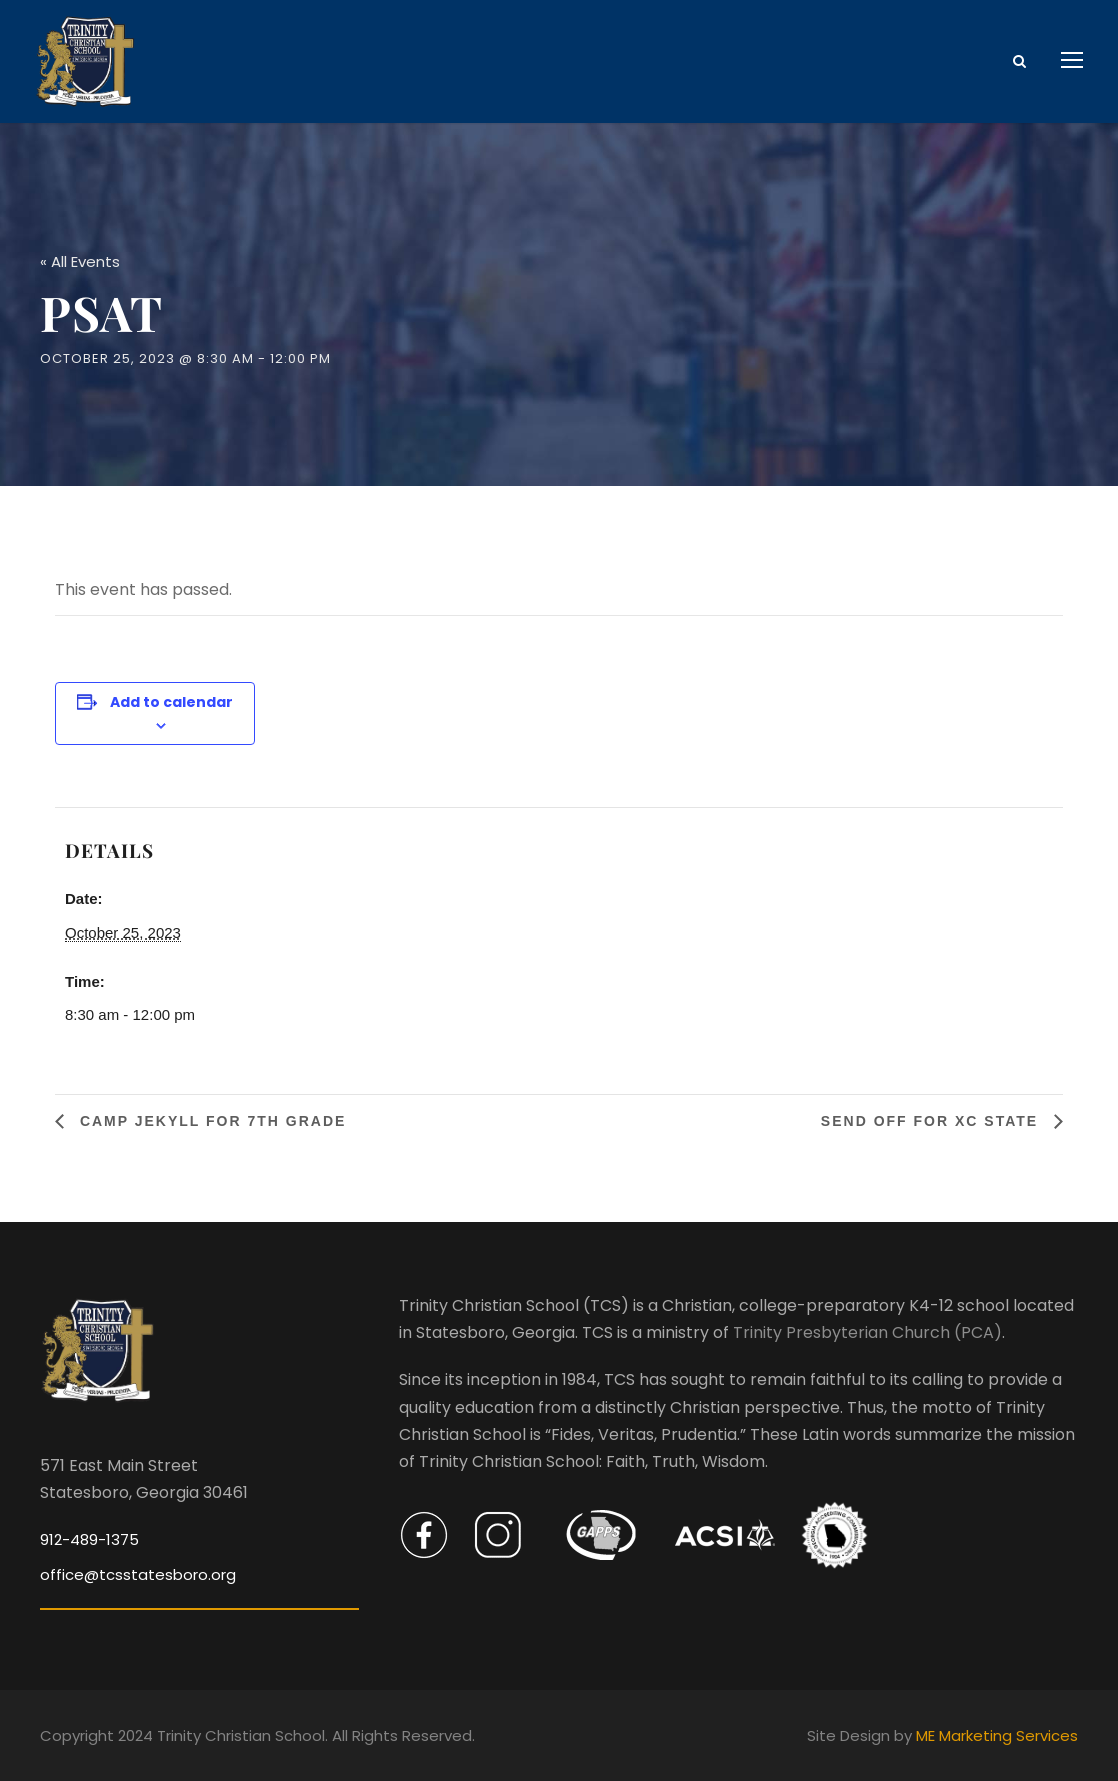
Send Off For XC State (932, 1121)
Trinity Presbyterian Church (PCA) (867, 1332)
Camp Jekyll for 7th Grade (210, 1121)
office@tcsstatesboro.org (138, 1574)
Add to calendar (171, 702)
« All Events (80, 261)
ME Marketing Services (997, 1735)
